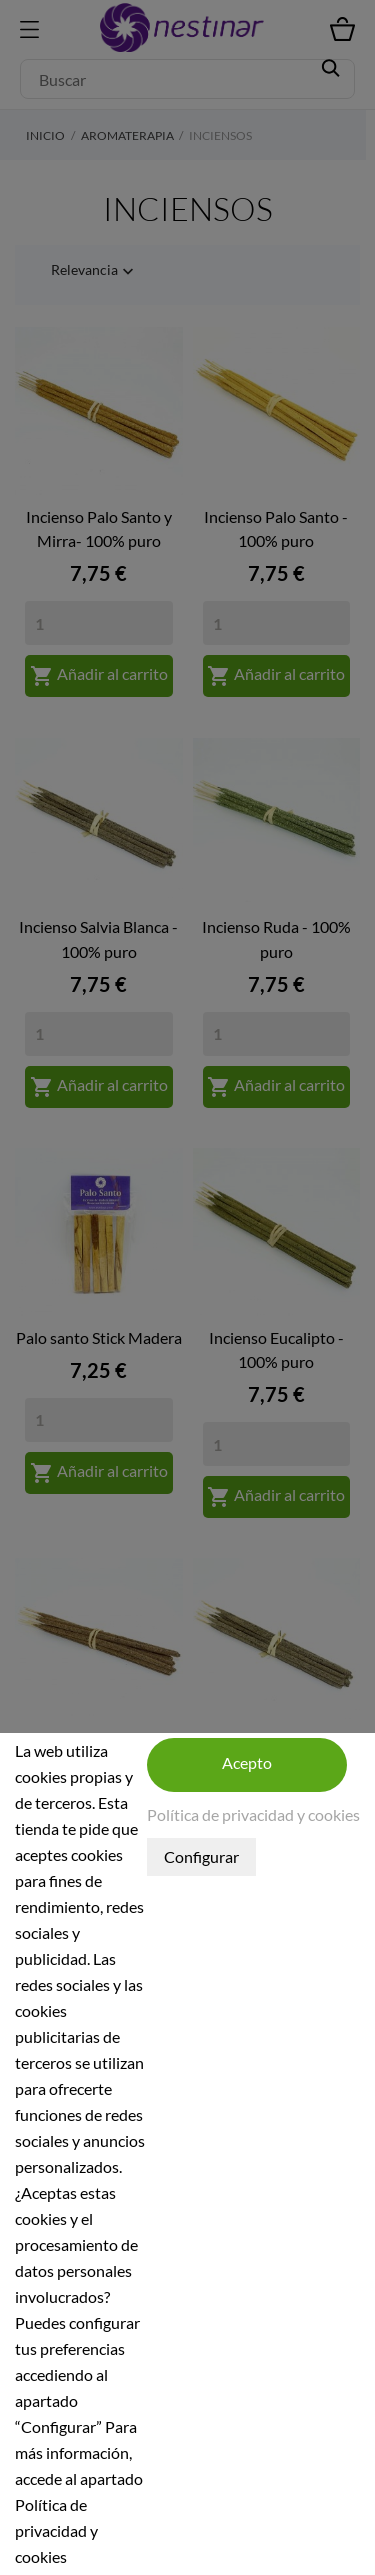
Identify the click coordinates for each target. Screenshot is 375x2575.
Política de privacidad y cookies (253, 1814)
